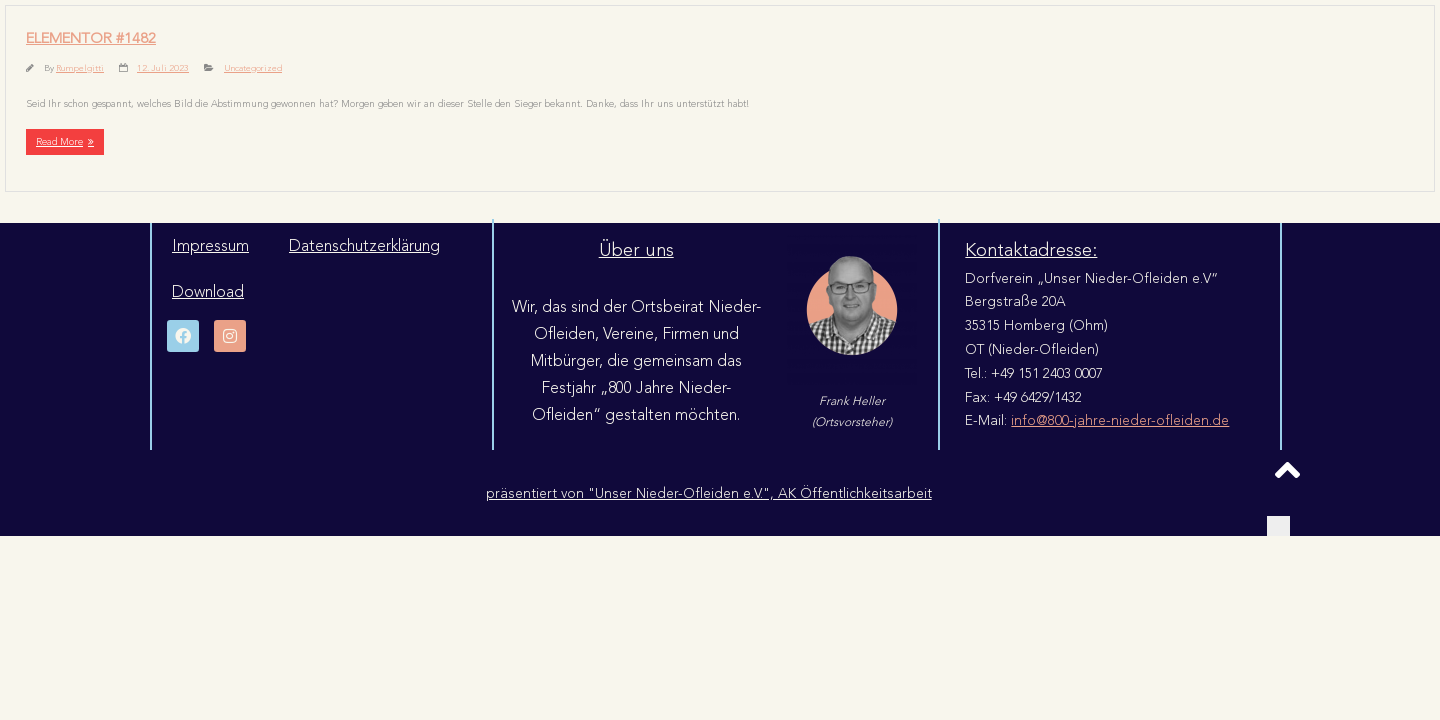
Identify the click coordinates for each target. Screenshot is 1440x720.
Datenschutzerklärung (364, 246)
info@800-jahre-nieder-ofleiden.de (1120, 420)
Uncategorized (253, 68)
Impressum (210, 246)
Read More (59, 142)
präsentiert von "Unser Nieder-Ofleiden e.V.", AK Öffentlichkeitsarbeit (709, 493)
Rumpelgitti (80, 68)
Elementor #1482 (91, 38)
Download (208, 292)
